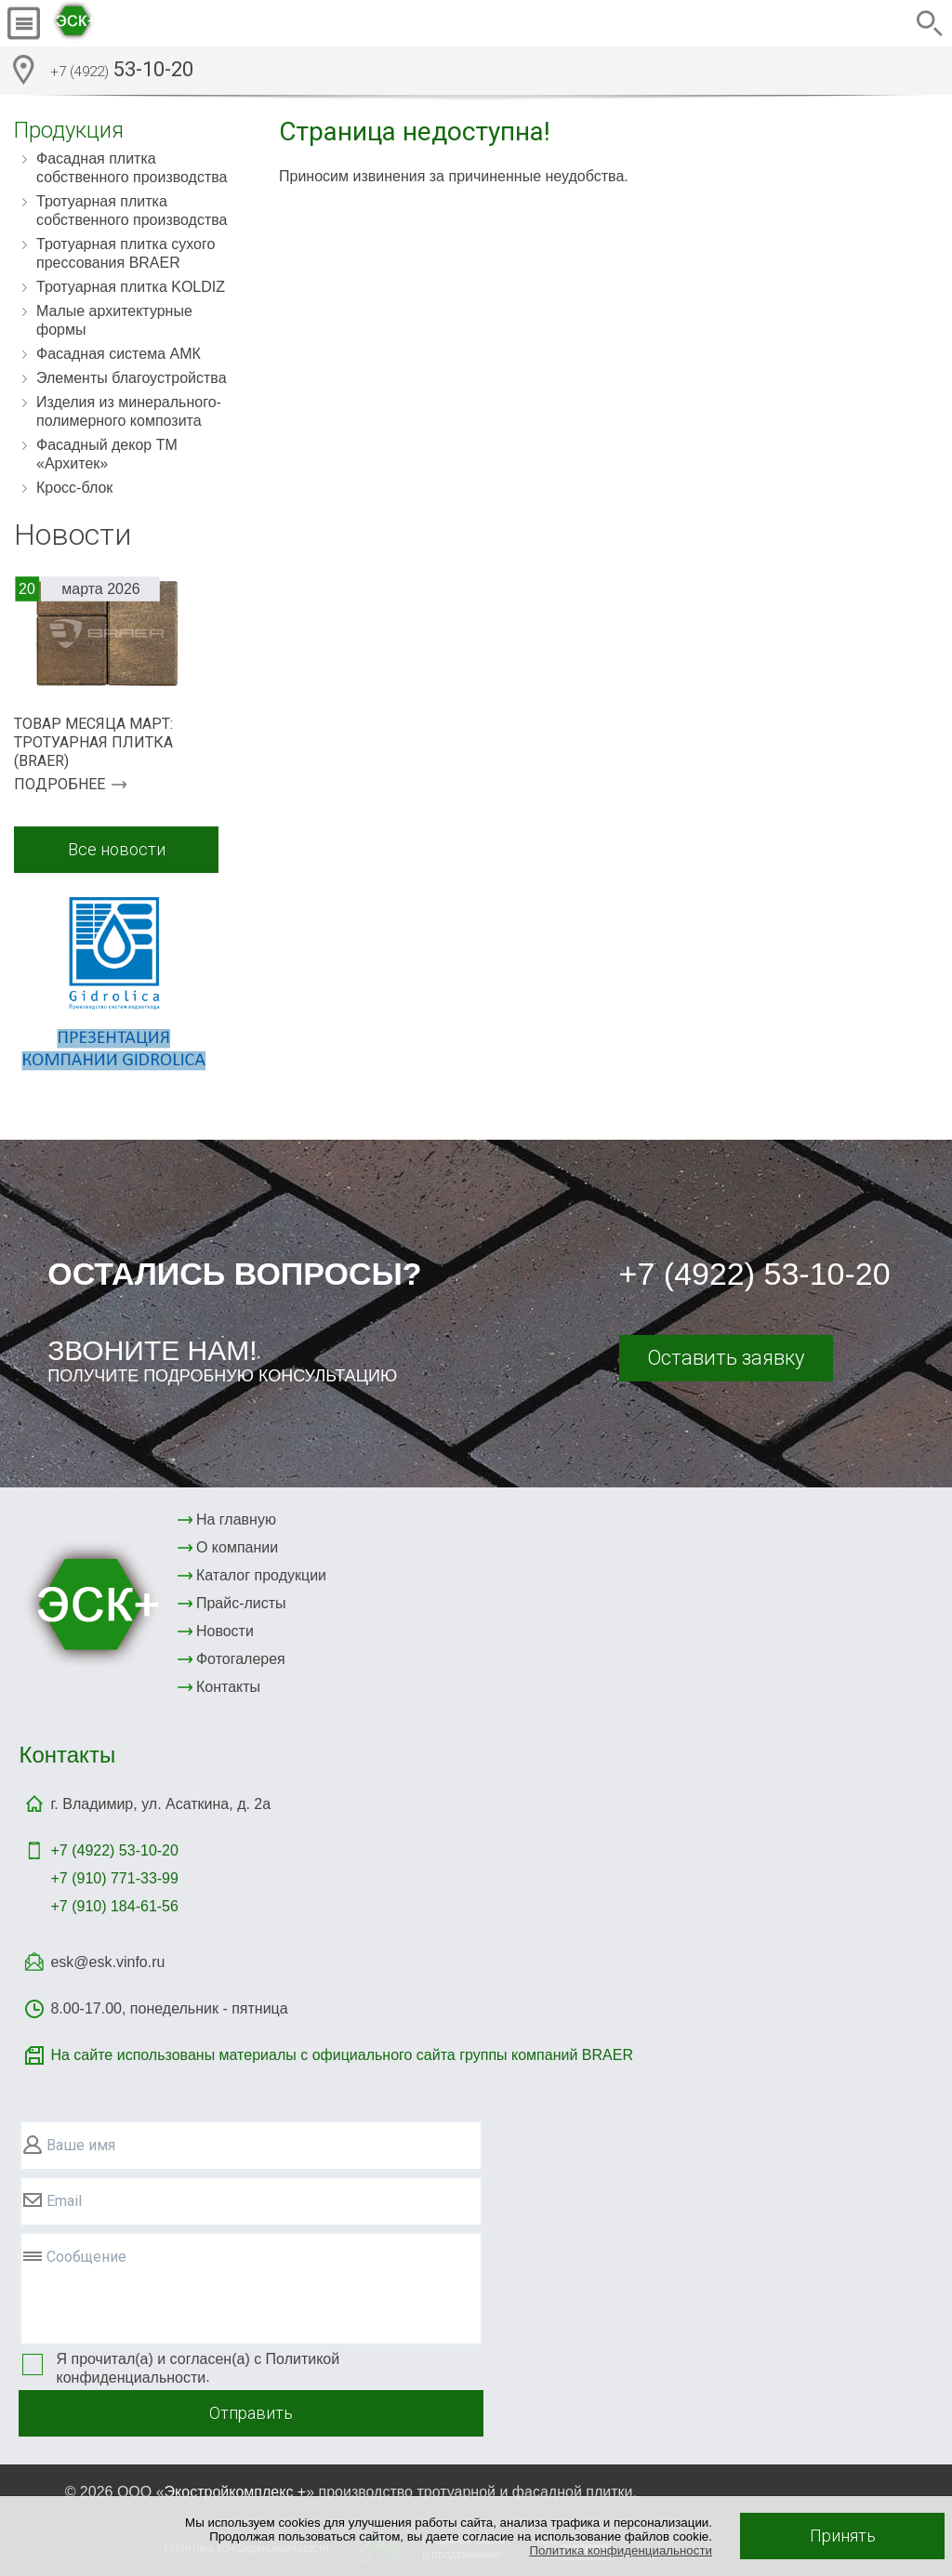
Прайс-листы (241, 1603)
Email (64, 2201)
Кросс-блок (74, 487)
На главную (236, 1519)
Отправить (251, 2413)
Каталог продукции (261, 1575)
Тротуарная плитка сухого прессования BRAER (125, 253)
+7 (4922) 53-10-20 (755, 1273)
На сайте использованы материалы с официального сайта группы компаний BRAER (341, 2055)
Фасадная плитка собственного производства (132, 168)
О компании (237, 1547)
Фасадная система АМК (118, 354)
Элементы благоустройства (131, 378)
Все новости (116, 849)
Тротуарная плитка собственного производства (132, 210)
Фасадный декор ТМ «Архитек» (107, 454)
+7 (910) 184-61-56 (114, 1906)
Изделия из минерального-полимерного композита (128, 411)
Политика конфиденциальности (620, 2550)
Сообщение (86, 2257)
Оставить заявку (725, 1357)
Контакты (228, 1687)
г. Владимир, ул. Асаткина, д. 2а (160, 1804)
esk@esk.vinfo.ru (107, 1962)
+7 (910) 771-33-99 (114, 1878)
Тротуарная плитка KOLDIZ (130, 287)
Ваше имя (80, 2145)
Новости (225, 1631)
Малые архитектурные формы (114, 320)
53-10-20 (121, 72)
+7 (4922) (114, 1850)
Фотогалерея (240, 1659)
